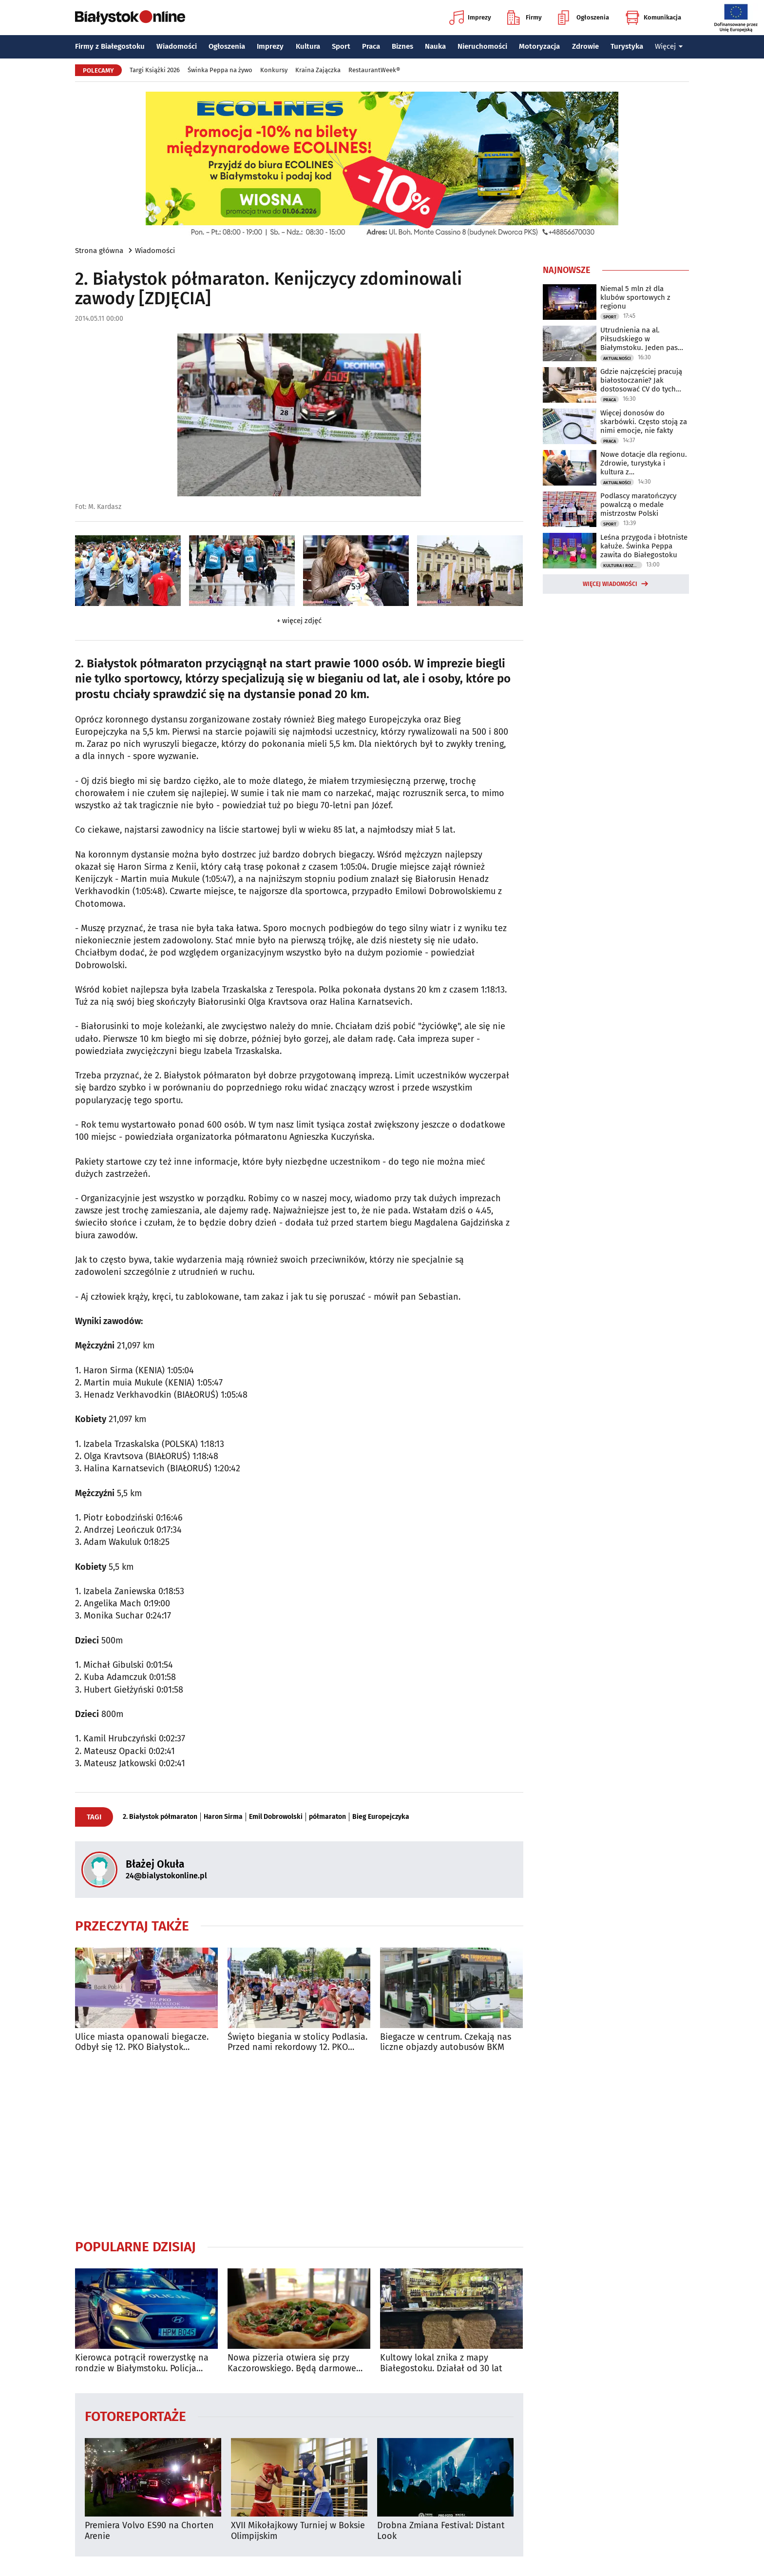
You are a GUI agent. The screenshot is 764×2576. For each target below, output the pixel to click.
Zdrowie (585, 46)
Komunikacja (653, 17)
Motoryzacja (539, 46)
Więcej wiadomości (610, 584)
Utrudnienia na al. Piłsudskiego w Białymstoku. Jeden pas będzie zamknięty (639, 339)
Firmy (524, 17)
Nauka (435, 46)
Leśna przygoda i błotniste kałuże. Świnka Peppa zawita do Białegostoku (644, 546)
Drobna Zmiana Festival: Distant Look (441, 2530)
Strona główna (99, 250)
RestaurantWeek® (374, 70)
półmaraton (327, 1817)
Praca (371, 46)
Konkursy (273, 70)
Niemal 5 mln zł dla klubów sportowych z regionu (635, 297)
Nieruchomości (482, 46)
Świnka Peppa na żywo (220, 70)
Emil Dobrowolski (276, 1817)
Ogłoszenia (583, 17)
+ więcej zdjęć (299, 620)
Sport (341, 46)
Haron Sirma (223, 1817)
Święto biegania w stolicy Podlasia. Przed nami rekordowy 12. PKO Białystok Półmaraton (297, 2042)
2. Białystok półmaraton (160, 1817)
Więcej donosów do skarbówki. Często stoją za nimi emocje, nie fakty (643, 422)
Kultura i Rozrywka (622, 565)
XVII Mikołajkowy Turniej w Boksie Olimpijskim (298, 2530)
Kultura (308, 46)
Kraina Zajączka (318, 70)
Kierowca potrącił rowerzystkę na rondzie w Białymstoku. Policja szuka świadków (142, 2363)
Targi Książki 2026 (155, 70)
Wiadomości (176, 46)
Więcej (669, 46)
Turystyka (627, 46)
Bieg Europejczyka (380, 1817)
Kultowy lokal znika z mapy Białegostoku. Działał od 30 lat (441, 2363)
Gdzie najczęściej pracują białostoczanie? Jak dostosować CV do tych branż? (641, 380)
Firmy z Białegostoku (110, 46)
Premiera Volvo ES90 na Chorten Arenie (149, 2530)
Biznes (402, 46)
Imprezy (470, 17)
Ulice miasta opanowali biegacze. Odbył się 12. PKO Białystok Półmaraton (142, 2042)
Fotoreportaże (135, 2415)
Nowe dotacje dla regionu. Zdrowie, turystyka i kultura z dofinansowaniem (643, 463)
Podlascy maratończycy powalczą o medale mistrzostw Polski (638, 504)
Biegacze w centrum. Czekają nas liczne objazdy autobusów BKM (445, 2042)
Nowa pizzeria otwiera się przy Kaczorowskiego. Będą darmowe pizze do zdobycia (292, 2363)
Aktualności (617, 358)
